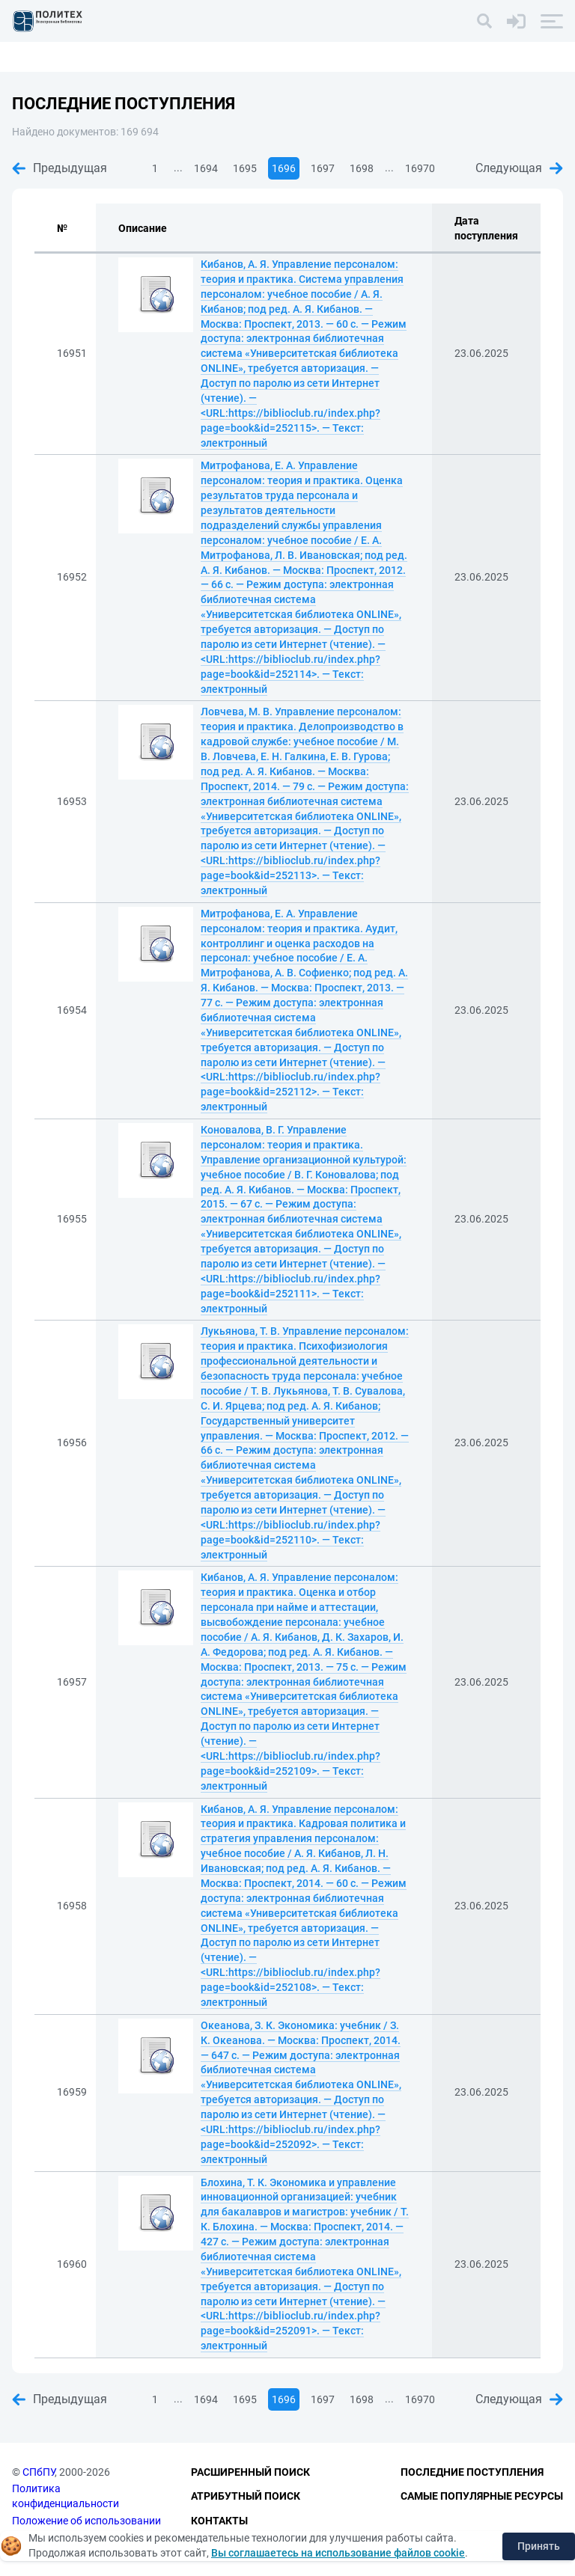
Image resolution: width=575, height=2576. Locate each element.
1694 (206, 168)
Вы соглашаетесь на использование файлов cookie (338, 2553)
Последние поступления (472, 2472)
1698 (362, 168)
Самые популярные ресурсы (482, 2496)
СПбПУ (38, 2472)
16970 (420, 168)
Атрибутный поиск (245, 2496)
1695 (245, 168)
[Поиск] (484, 20)
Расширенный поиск (250, 2472)
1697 (323, 168)
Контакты (219, 2521)
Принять (538, 2546)
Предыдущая (59, 168)
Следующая (519, 168)
